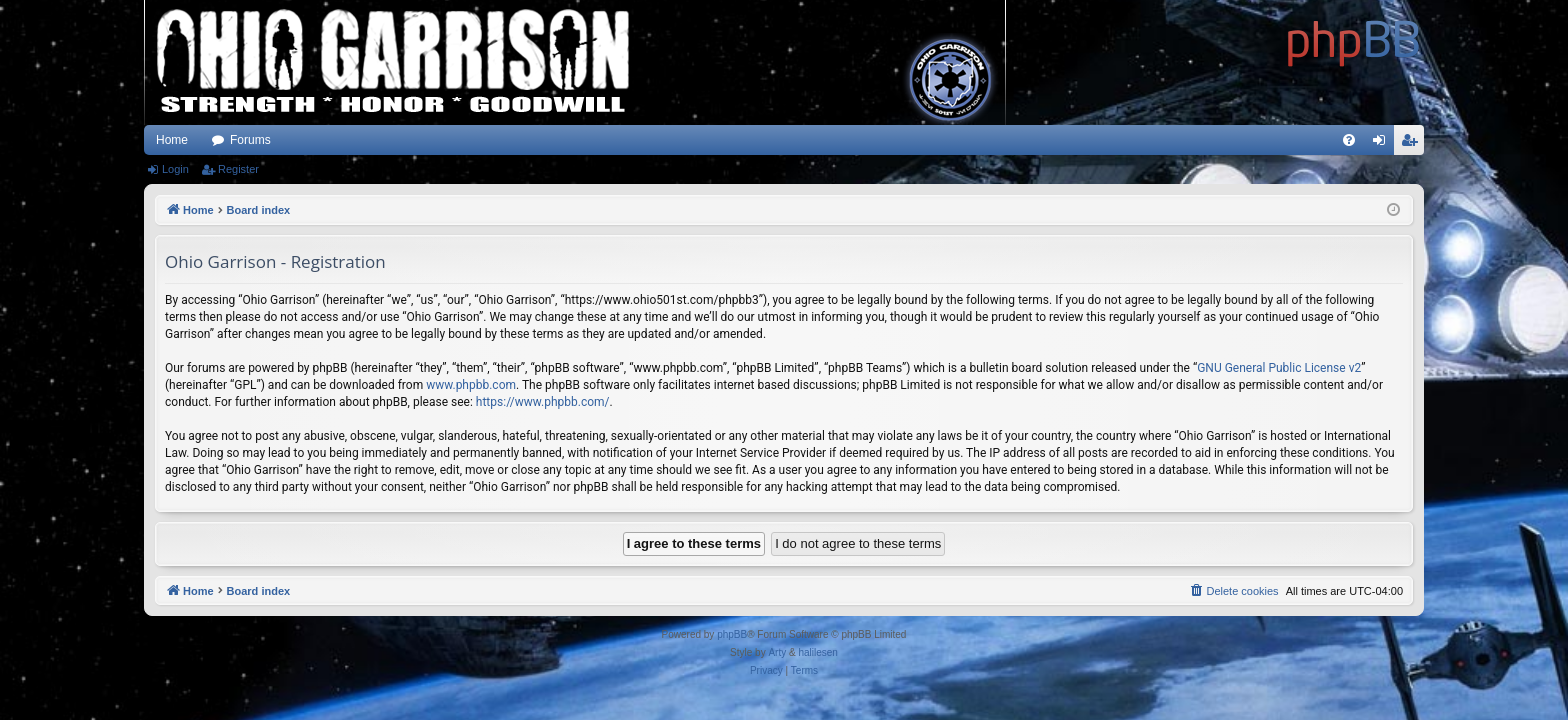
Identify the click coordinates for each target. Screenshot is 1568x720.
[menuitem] (1349, 140)
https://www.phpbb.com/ (543, 402)
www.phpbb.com (471, 385)
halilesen (817, 652)
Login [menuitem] (1383, 144)
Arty (777, 652)
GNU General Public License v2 (1279, 368)
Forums (250, 140)
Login (175, 169)
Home (172, 140)
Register (238, 169)
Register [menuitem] (1413, 144)
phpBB (732, 634)
